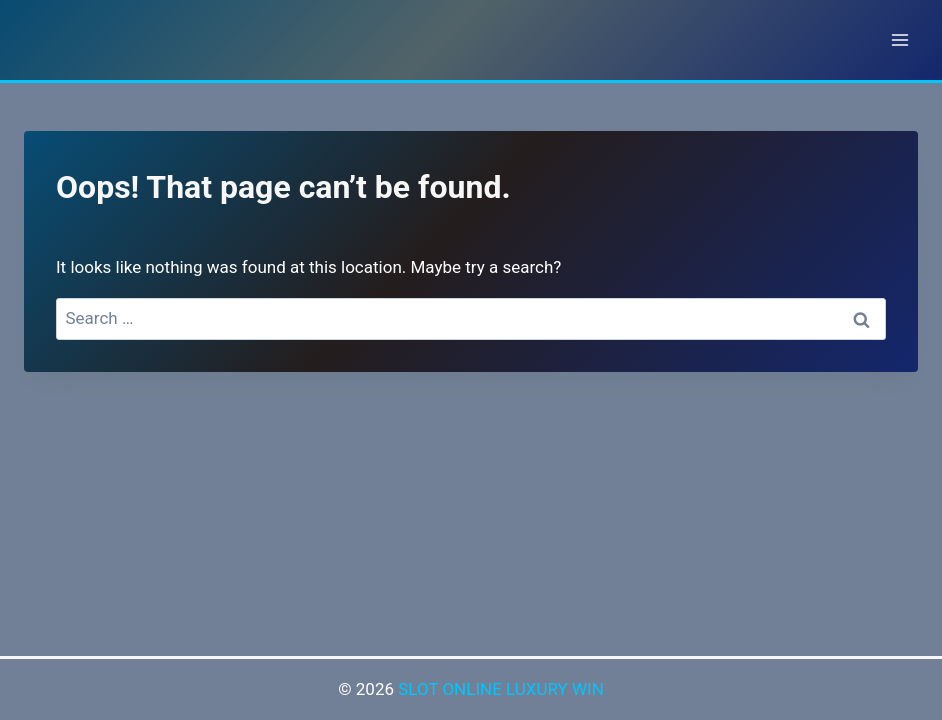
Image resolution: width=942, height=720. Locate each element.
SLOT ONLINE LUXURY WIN (501, 689)
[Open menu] (899, 39)
